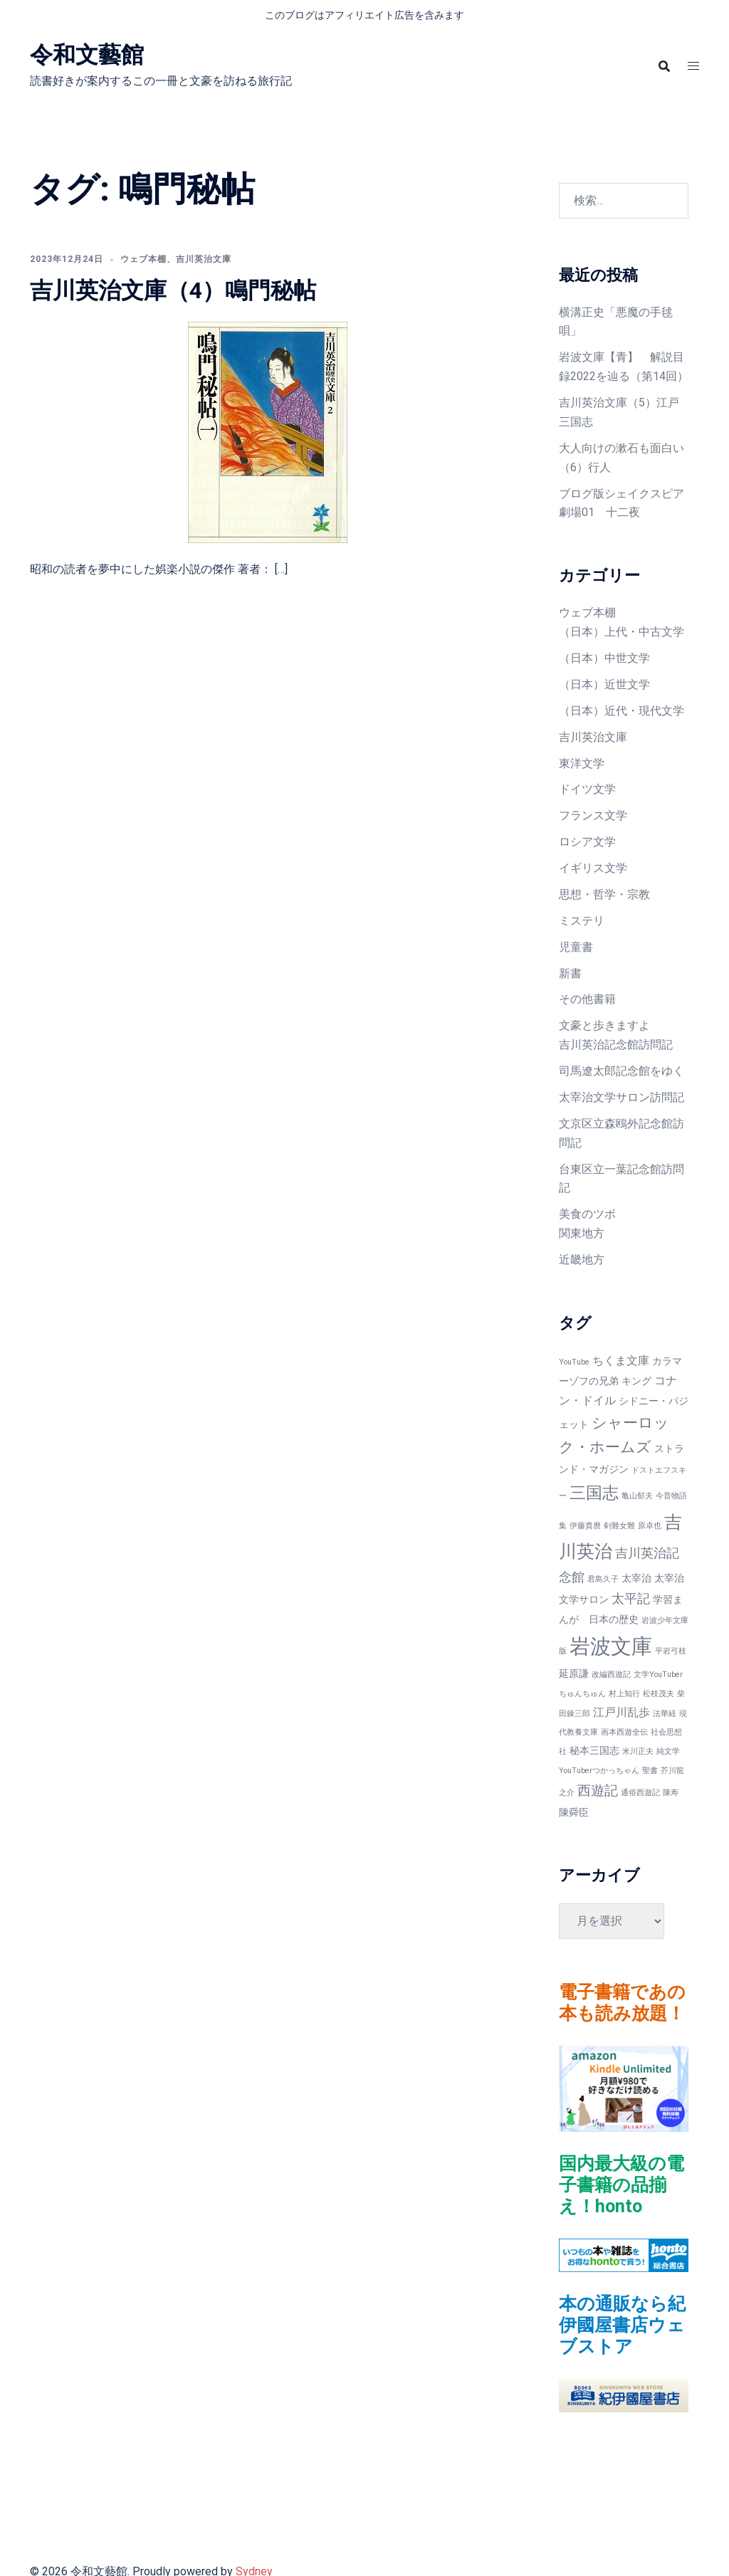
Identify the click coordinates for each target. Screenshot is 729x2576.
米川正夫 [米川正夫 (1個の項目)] (638, 1751)
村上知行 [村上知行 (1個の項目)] (624, 1693)
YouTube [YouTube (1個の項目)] (574, 1362)
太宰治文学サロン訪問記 (621, 1097)
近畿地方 (581, 1259)
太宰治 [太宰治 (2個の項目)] (636, 1578)
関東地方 (581, 1233)
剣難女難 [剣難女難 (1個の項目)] (619, 1525)
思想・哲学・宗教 (604, 894)
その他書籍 (587, 999)
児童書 (576, 947)
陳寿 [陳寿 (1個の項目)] (670, 1792)
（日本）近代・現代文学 (621, 710)
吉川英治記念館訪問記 (616, 1044)
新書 (570, 973)
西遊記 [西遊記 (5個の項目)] (597, 1790)
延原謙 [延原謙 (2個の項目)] (574, 1673)
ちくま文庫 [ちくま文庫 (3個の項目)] (620, 1360)
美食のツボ (587, 1214)
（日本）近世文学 (604, 684)
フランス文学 (593, 815)
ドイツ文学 (587, 789)
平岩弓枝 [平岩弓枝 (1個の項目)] (670, 1651)
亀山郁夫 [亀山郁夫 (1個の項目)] (637, 1495)
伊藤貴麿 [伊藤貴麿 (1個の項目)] (585, 1525)
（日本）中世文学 (604, 658)
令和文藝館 (87, 54)
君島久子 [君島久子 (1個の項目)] (603, 1579)
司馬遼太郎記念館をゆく (621, 1071)
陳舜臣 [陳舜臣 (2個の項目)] (574, 1812)
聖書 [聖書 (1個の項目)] (650, 1770)
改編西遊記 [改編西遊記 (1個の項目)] (611, 1674)
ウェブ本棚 (143, 259)
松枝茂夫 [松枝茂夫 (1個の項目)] (658, 1693)
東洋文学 (581, 763)
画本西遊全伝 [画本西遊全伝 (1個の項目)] (624, 1732)
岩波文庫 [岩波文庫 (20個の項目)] (611, 1646)
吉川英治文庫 (203, 259)
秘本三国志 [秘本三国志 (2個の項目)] (594, 1750)
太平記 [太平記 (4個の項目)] (631, 1598)
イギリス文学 (593, 868)
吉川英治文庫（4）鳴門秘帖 (173, 290)
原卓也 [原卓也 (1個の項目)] (649, 1525)
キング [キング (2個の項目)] (636, 1381)
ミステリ (581, 920)
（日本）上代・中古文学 (621, 631)
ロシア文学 (587, 841)
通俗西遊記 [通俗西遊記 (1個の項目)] (640, 1792)
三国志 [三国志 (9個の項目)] (594, 1493)
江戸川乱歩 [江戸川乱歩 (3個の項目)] (621, 1712)
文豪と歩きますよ (604, 1025)
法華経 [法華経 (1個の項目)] (664, 1713)
